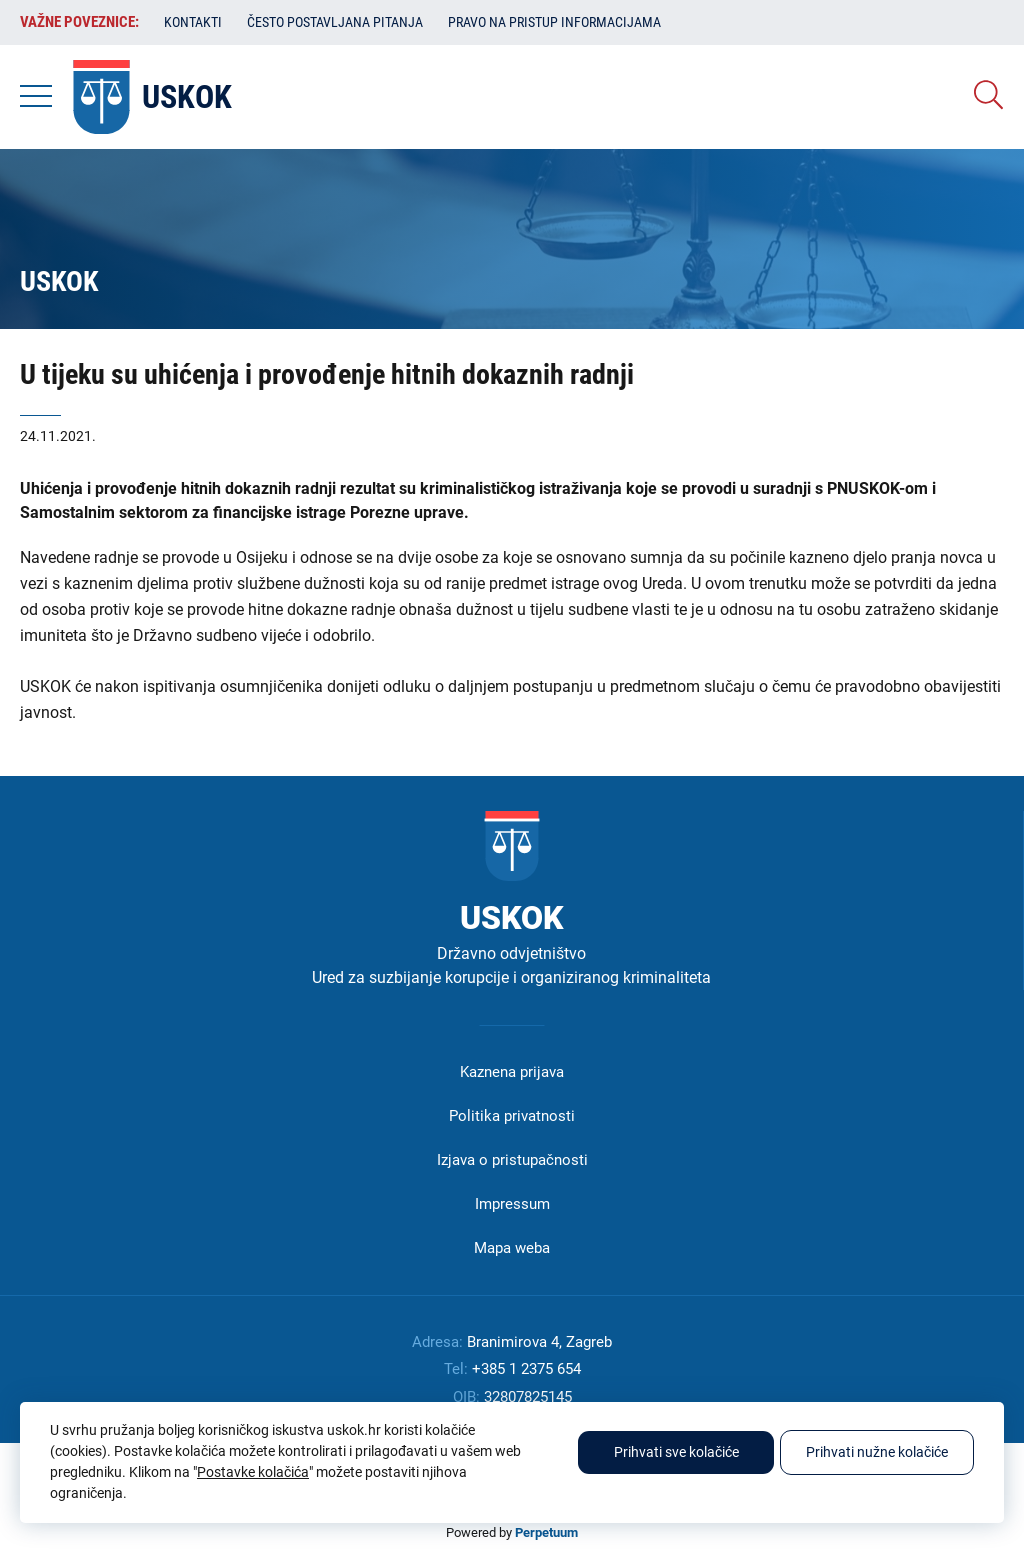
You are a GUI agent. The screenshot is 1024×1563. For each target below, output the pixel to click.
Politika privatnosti (512, 1116)
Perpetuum (546, 1532)
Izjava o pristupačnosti (512, 1160)
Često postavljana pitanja (335, 22)
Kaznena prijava (512, 1072)
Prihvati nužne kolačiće (877, 1452)
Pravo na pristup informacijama (554, 22)
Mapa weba (512, 1248)
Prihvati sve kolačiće (676, 1452)
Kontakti (193, 22)
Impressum (512, 1204)
